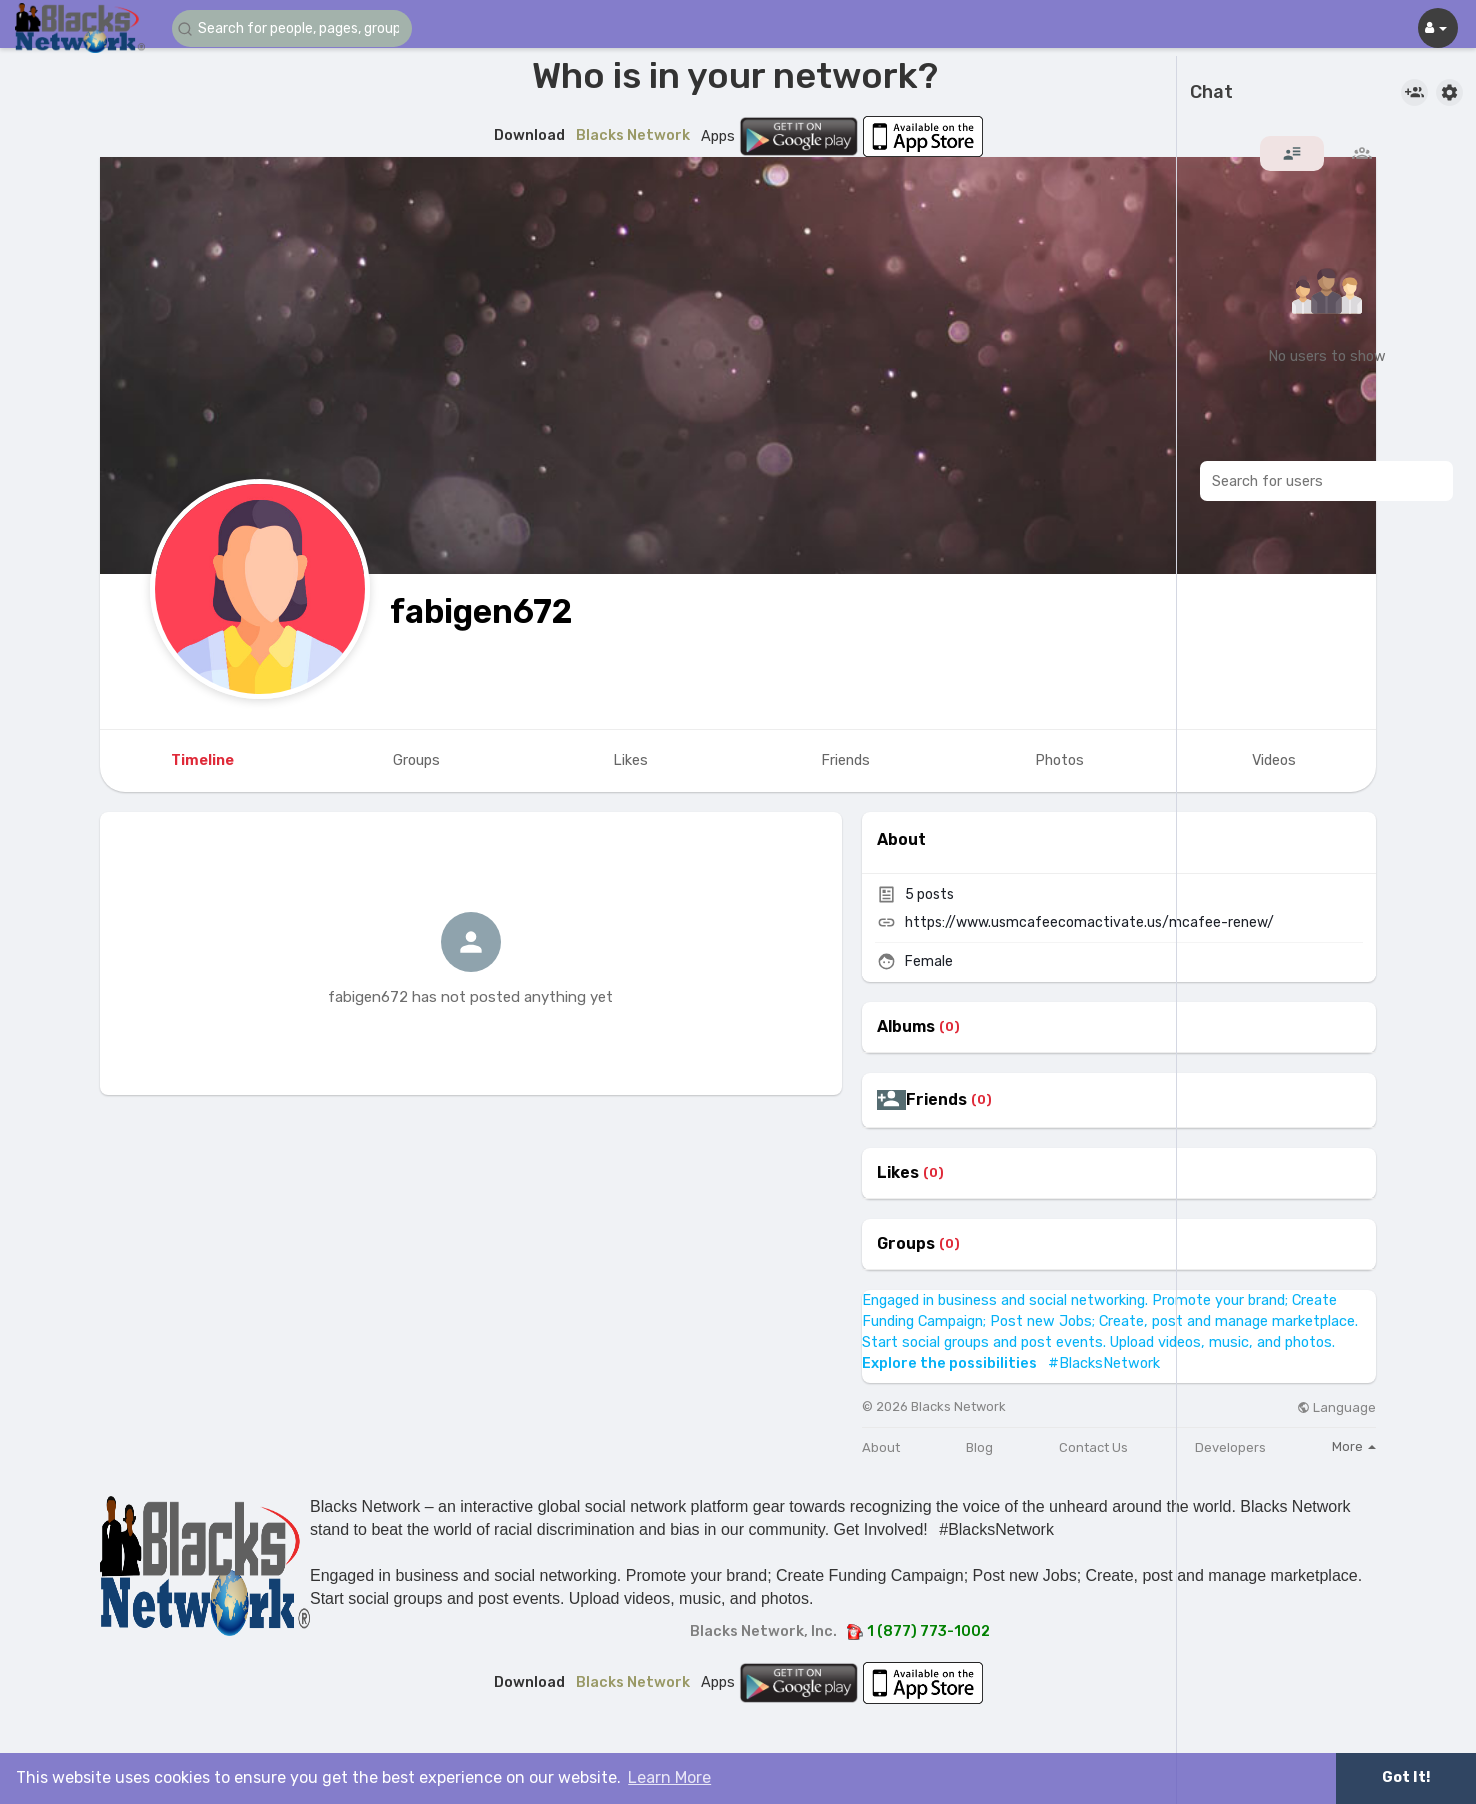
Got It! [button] (1406, 1777)
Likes (898, 1173)
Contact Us (1093, 1447)
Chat (1211, 93)
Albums (906, 1027)
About (881, 1447)
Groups (906, 1244)
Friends (936, 1100)
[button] (292, 28)
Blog (979, 1447)
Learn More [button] (669, 1777)
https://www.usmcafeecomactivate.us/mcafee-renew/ (1089, 922)
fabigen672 (481, 611)
